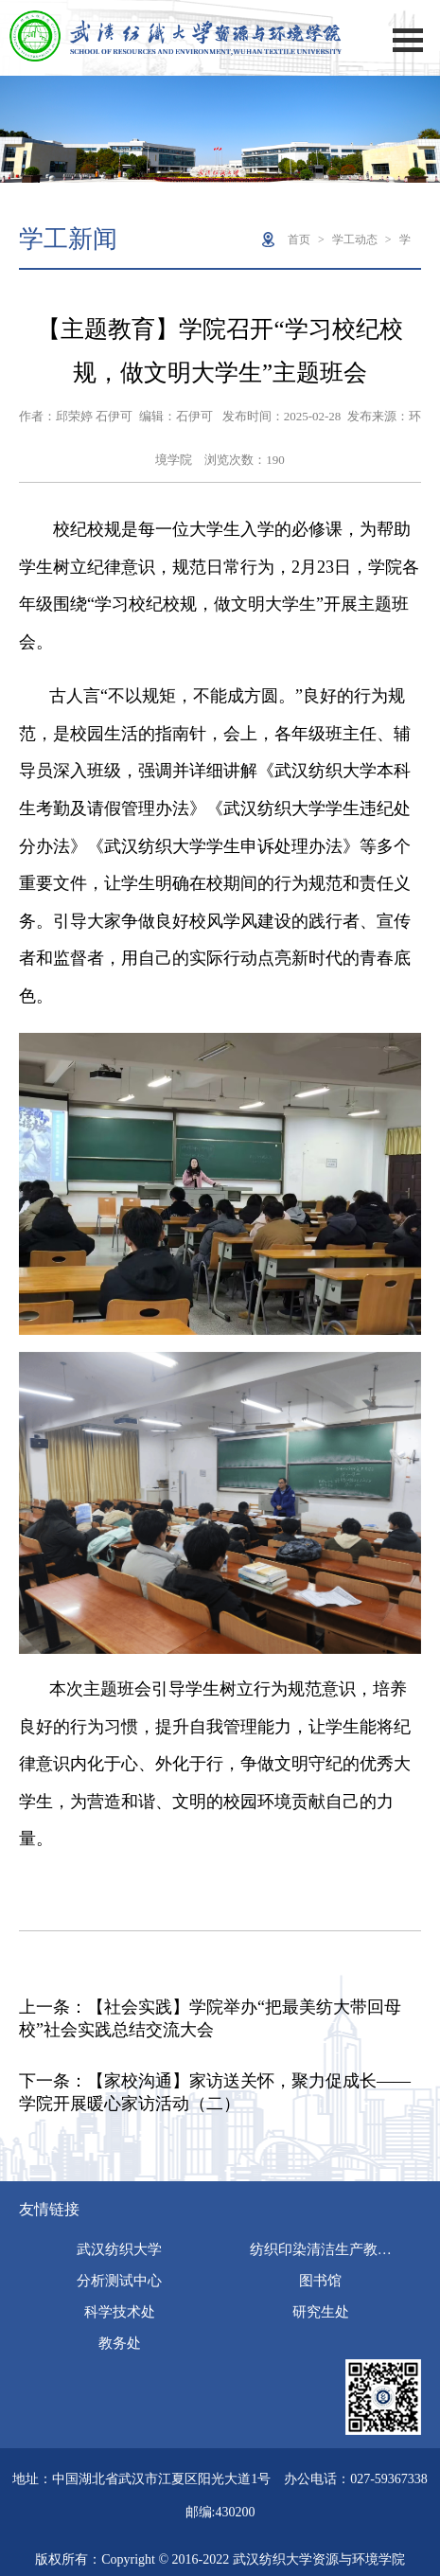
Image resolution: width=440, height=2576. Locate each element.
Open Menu (408, 40)
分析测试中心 (119, 2280)
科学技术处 (119, 2311)
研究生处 (320, 2311)
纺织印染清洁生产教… (321, 2249)
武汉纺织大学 (119, 2249)
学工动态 (355, 239)
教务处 (119, 2343)
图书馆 (320, 2280)
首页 (299, 239)
